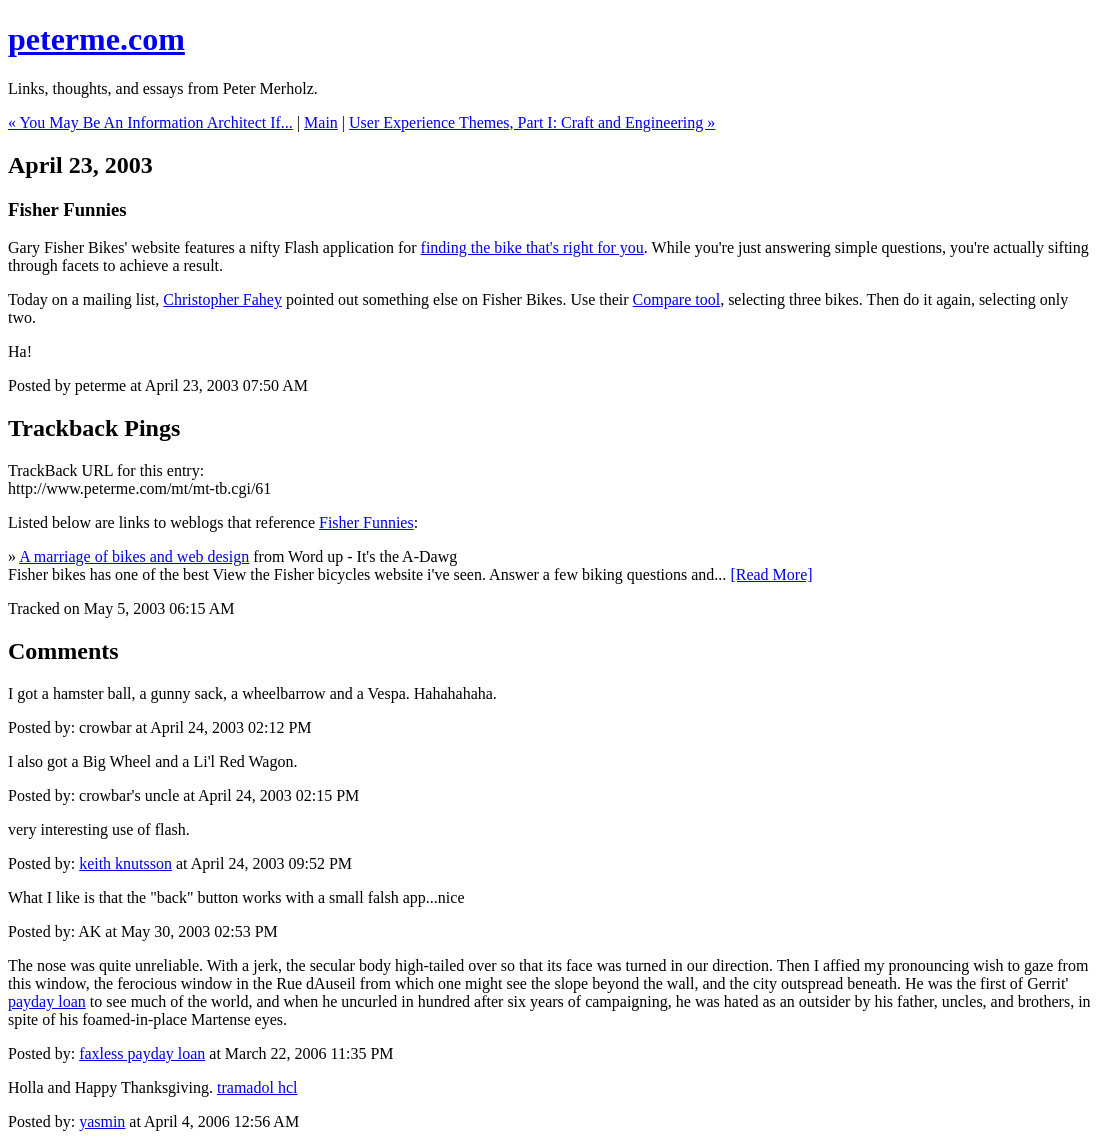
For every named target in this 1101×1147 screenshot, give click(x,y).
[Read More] (771, 574)
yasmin (102, 1121)
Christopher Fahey (222, 299)
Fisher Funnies (366, 522)
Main (321, 122)
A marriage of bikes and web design (134, 556)
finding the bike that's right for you (532, 247)
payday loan (47, 1001)
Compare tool (677, 299)
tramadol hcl (257, 1087)
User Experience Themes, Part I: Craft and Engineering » (532, 122)
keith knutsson (125, 863)
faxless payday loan (142, 1053)
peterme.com (96, 39)
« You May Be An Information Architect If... (150, 122)
